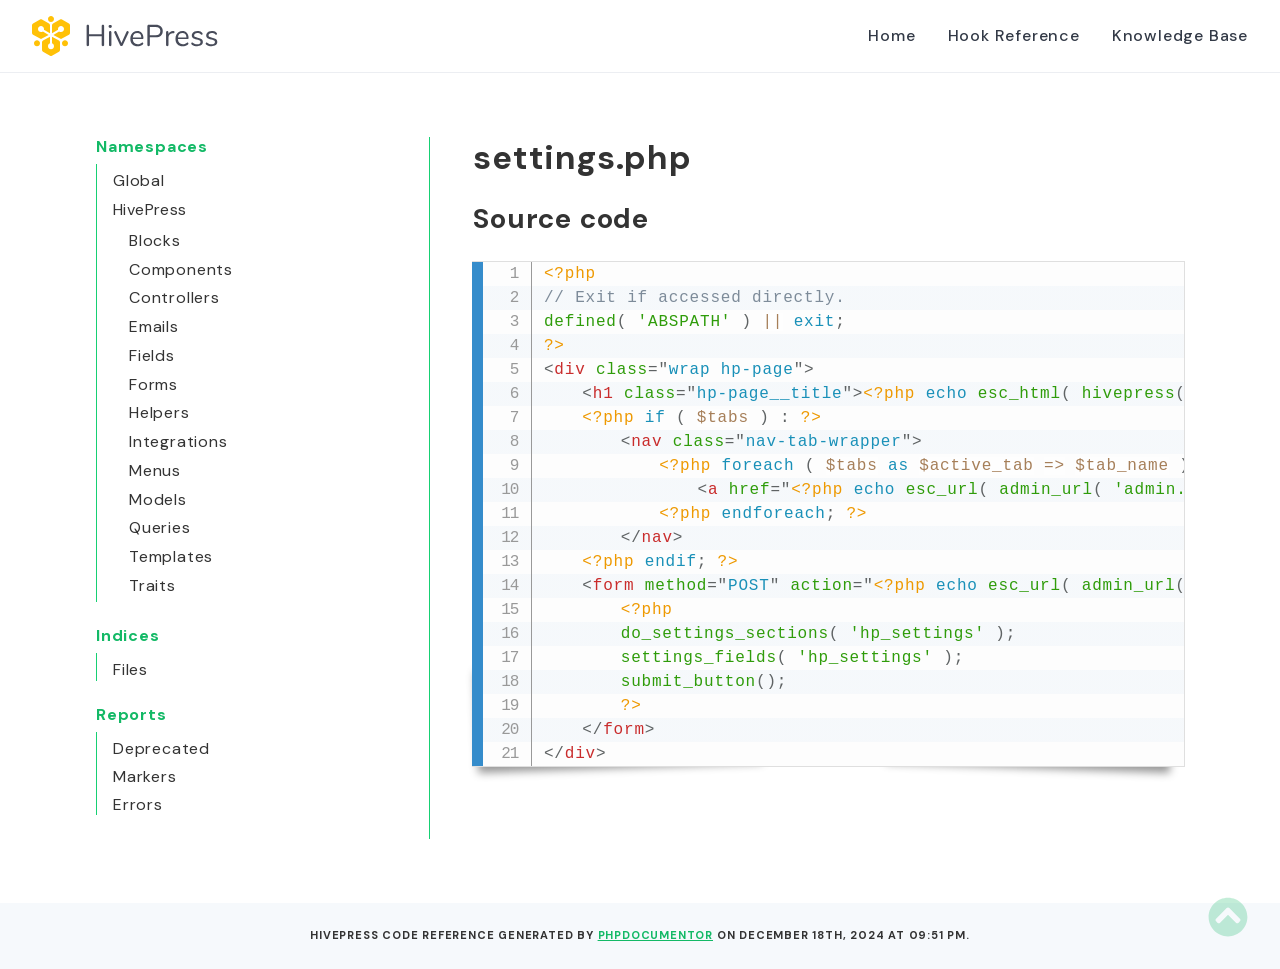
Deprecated (161, 748)
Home (891, 35)
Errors (138, 804)
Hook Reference (1014, 35)
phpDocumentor (655, 935)
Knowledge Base (1180, 35)
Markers (145, 776)
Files (130, 669)
